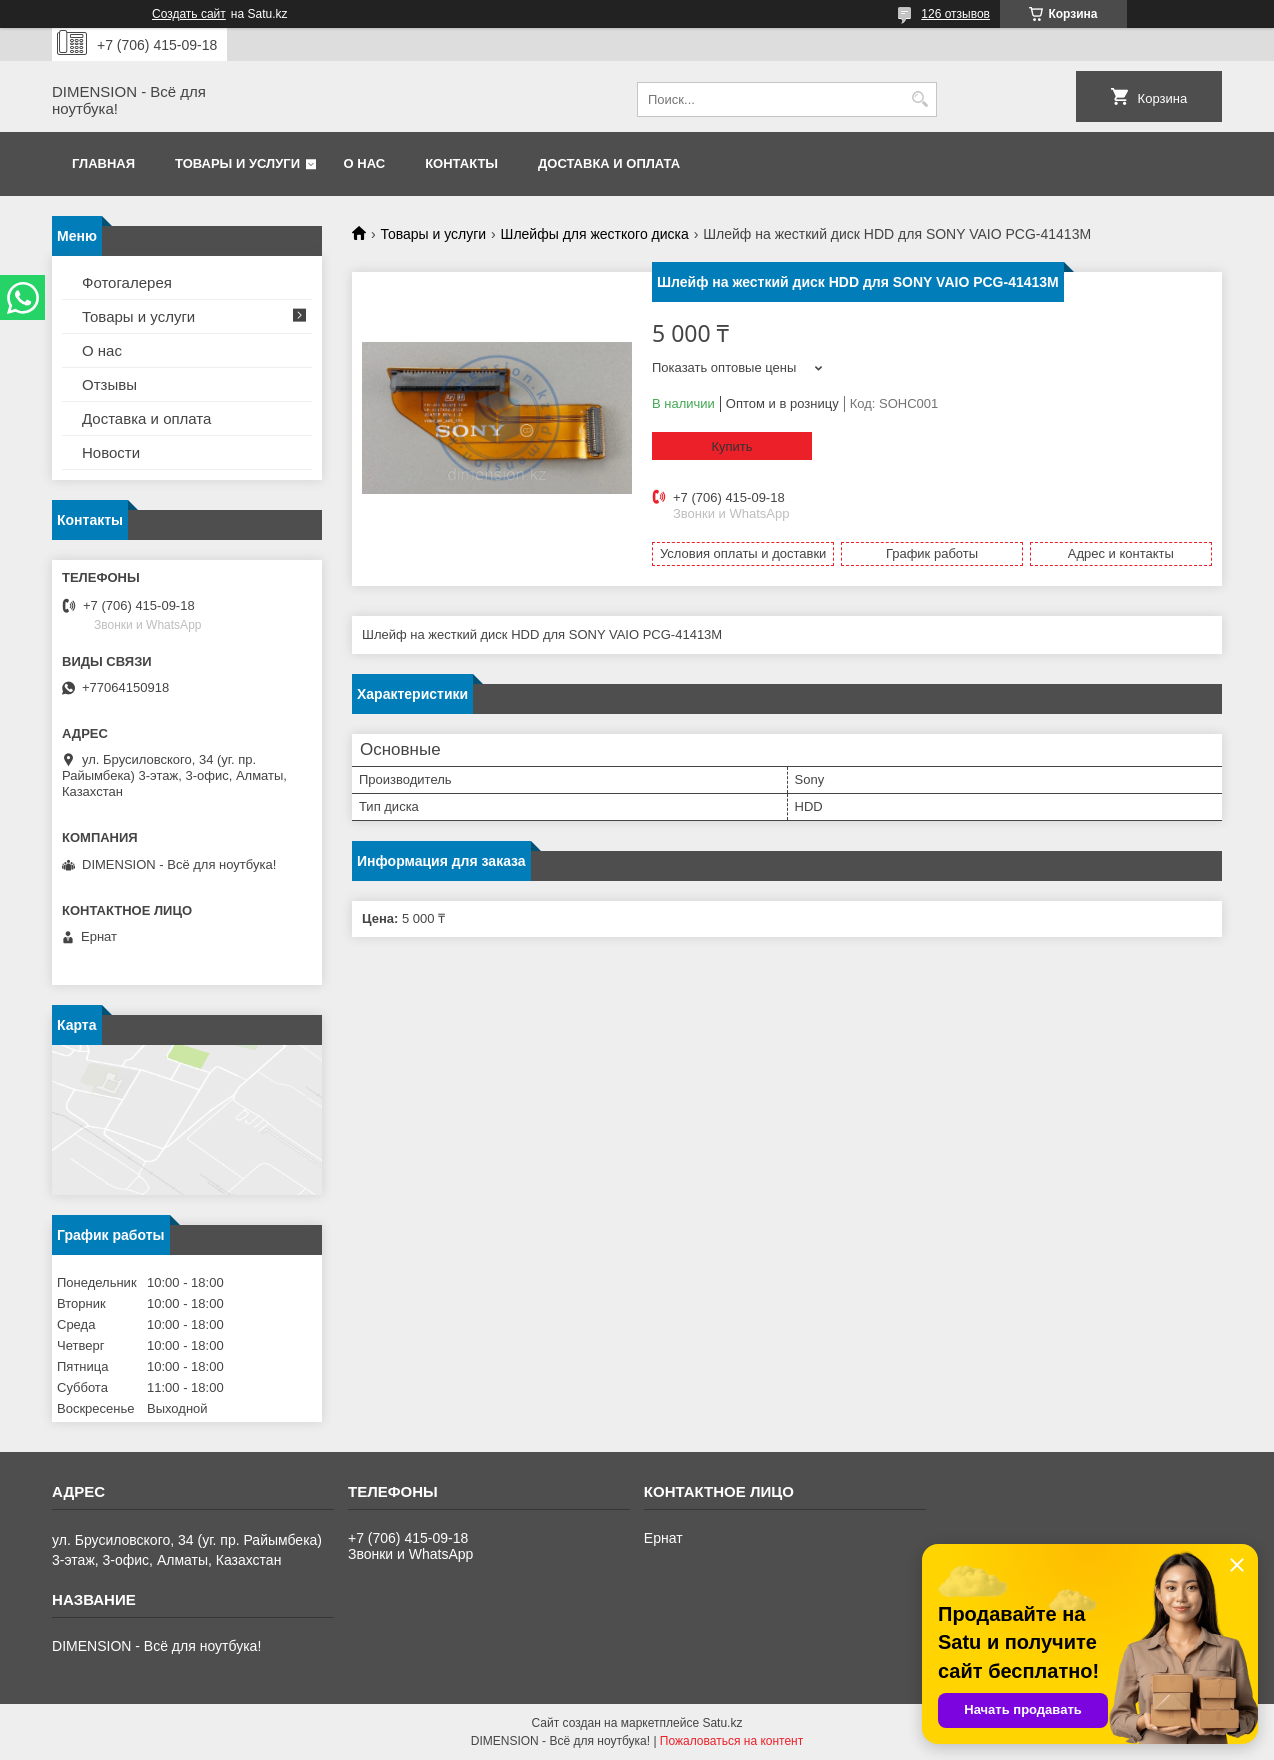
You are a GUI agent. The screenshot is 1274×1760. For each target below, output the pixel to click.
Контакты (461, 163)
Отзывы (109, 384)
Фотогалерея (127, 282)
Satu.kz (722, 1723)
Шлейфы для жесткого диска (595, 234)
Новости (111, 452)
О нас (365, 163)
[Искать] (919, 99)
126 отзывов (955, 14)
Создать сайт (189, 14)
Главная (103, 163)
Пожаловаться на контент (731, 1741)
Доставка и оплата (609, 163)
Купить (731, 446)
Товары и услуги (237, 163)
